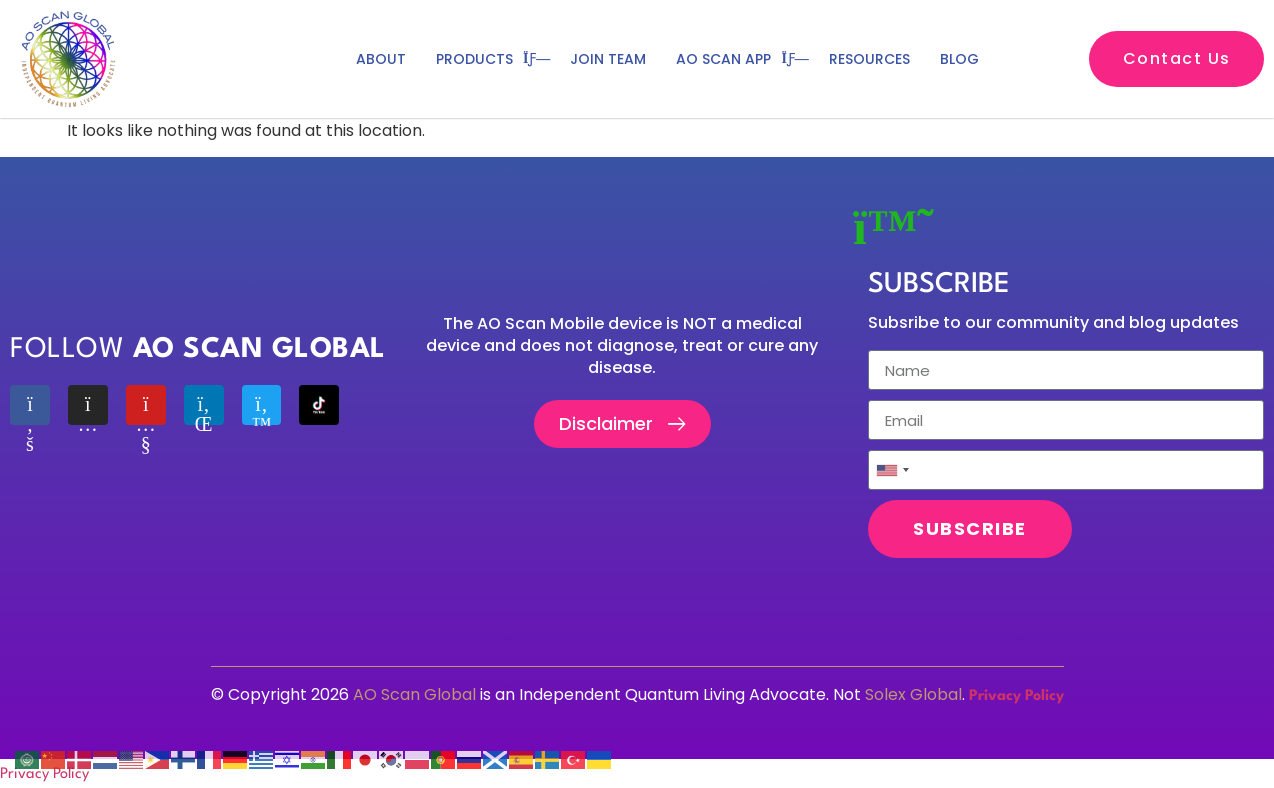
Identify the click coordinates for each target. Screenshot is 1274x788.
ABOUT (381, 59)
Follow (198, 350)
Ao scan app (737, 59)
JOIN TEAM (608, 59)
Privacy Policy (1016, 696)
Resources (869, 59)
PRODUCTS (488, 59)
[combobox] (892, 470)
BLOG (959, 59)
